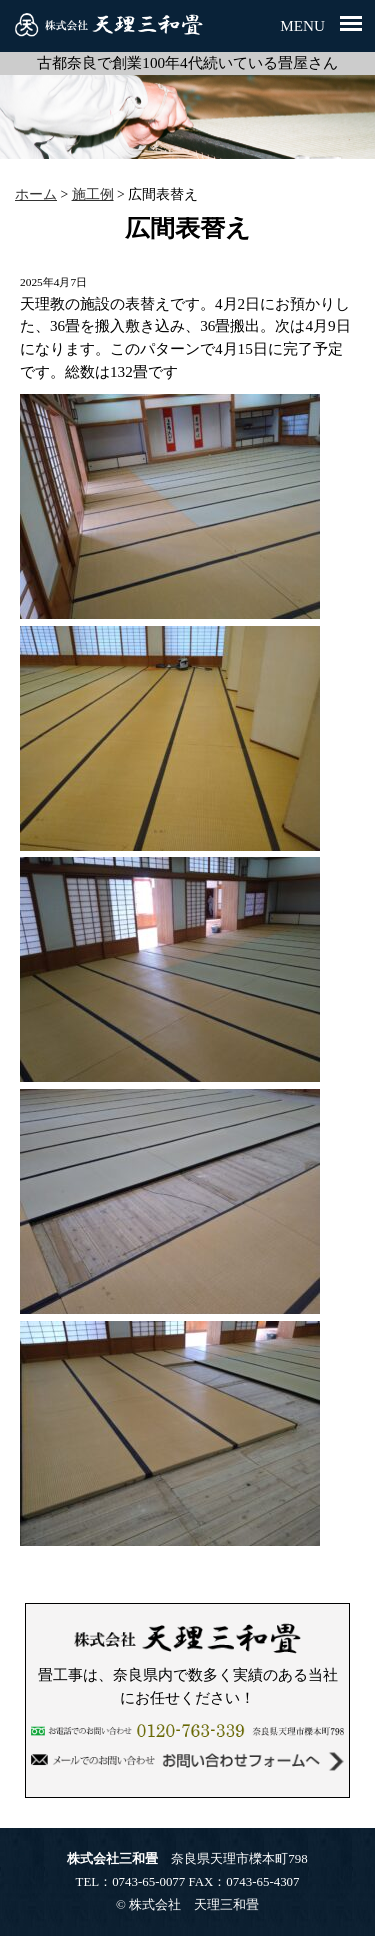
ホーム (36, 194)
